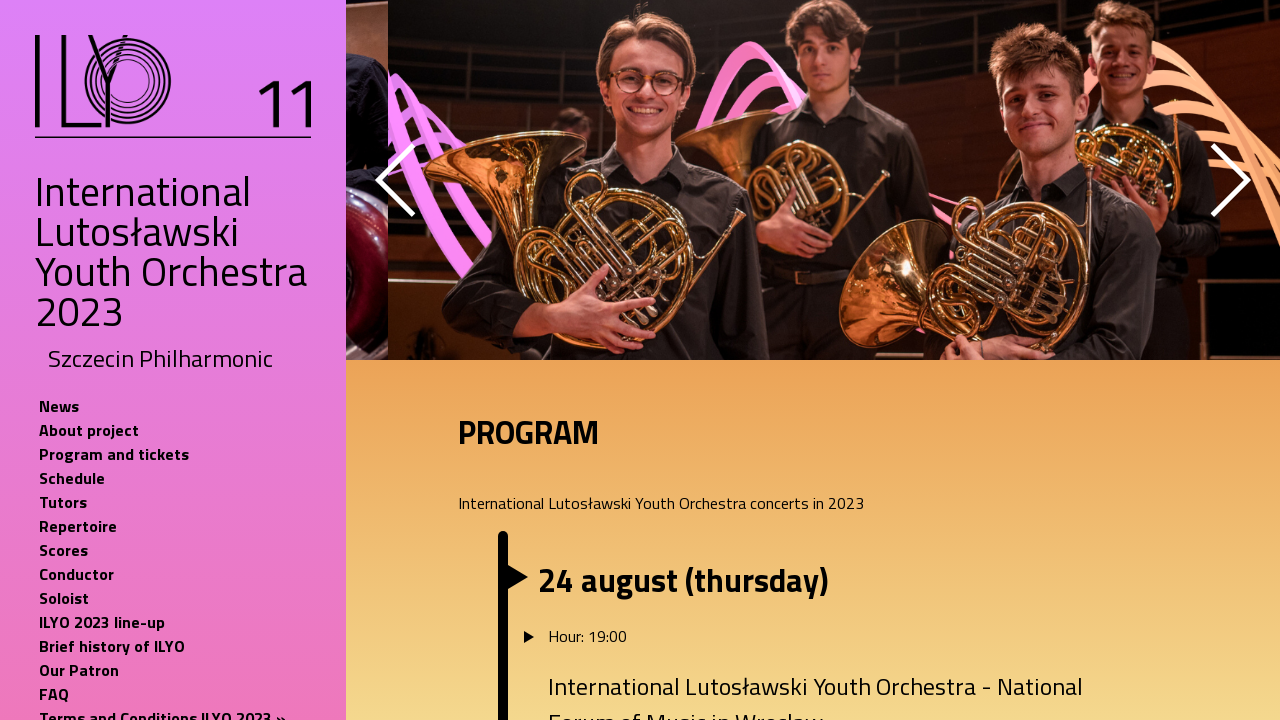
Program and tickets (114, 454)
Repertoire (78, 526)
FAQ (54, 694)
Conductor (76, 574)
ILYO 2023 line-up (102, 622)
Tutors (63, 502)
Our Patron (79, 670)
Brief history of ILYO (112, 646)
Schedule (72, 478)
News (59, 406)
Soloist (64, 598)
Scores (63, 550)
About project (89, 430)
